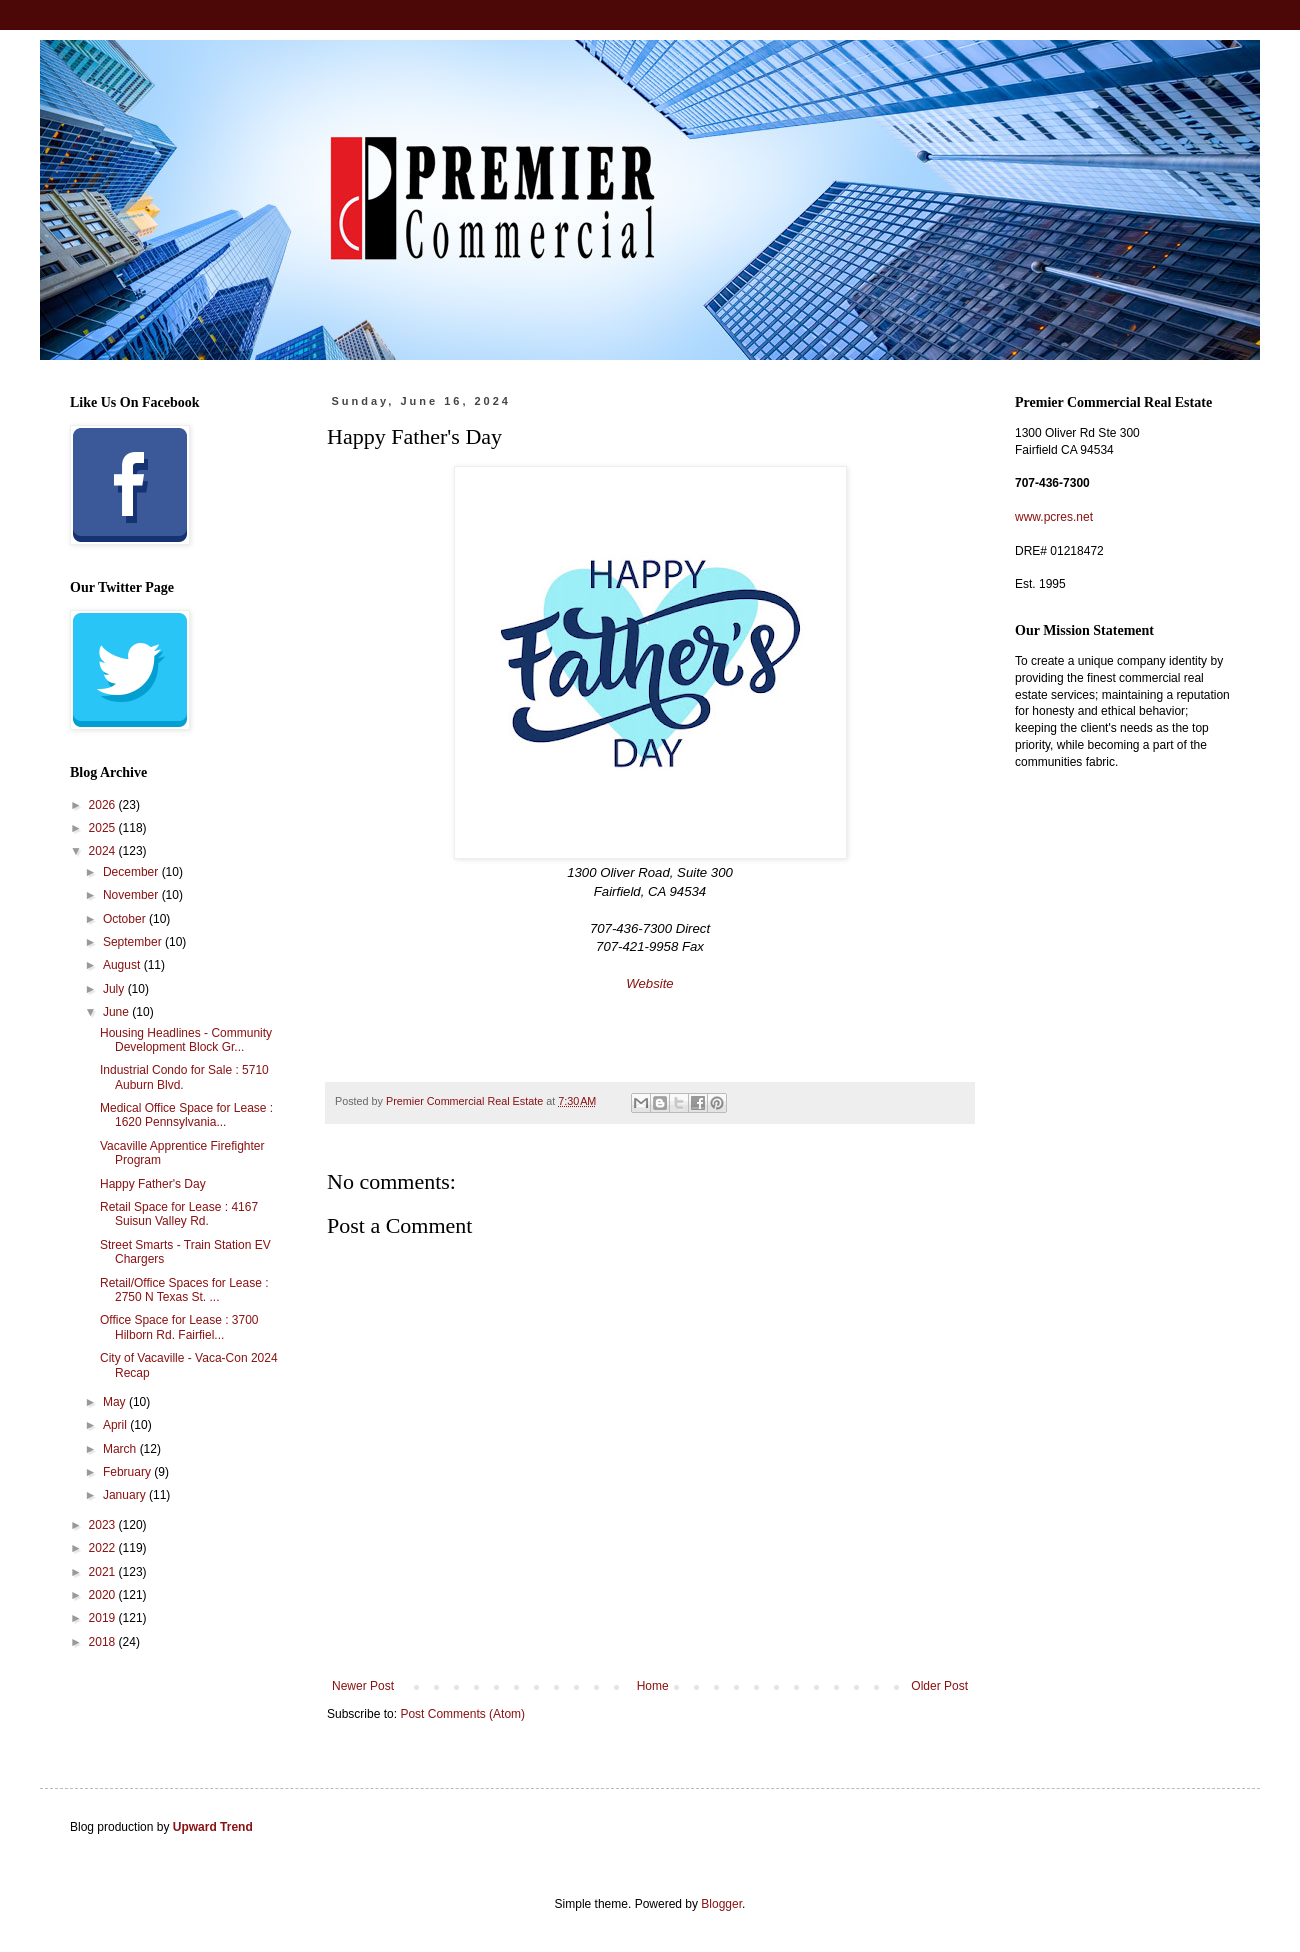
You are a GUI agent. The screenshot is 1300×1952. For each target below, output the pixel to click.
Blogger (721, 1904)
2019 (104, 1618)
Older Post (939, 1686)
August (123, 965)
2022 (104, 1548)
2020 (104, 1595)
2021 (104, 1572)
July (115, 989)
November (132, 895)
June (117, 1012)
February (128, 1472)
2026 (104, 805)
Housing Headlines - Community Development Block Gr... (186, 1040)
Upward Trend (213, 1827)
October (126, 919)
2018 (104, 1642)
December (132, 872)
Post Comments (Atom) (462, 1714)
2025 (104, 828)
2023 (104, 1525)
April (116, 1425)
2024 (104, 851)
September (134, 942)
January (126, 1495)
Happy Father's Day (153, 1184)
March (121, 1449)
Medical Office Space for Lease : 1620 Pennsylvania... (186, 1115)
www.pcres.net (1054, 517)
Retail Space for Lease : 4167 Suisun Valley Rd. (179, 1214)
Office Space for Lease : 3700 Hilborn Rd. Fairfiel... (179, 1327)
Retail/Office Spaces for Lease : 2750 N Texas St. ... (184, 1290)
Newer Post (363, 1686)
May (116, 1402)
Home (653, 1686)
